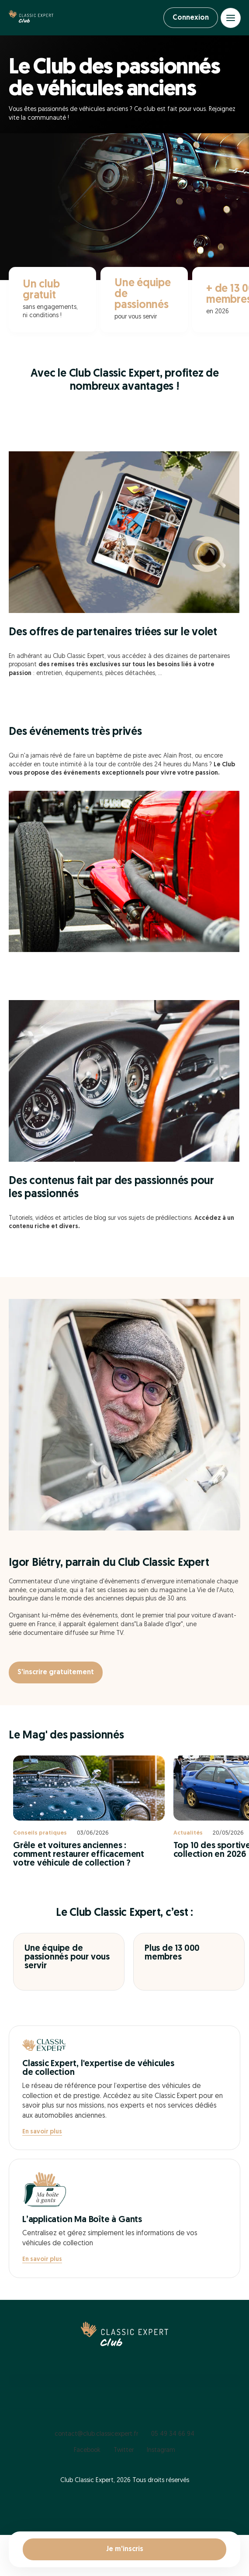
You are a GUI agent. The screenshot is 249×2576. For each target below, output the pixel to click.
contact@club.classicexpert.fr (96, 2434)
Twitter (124, 2450)
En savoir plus (42, 2132)
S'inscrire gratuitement (55, 1672)
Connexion (191, 17)
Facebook (87, 2450)
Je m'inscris (124, 2549)
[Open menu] (230, 18)
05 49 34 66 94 (172, 2434)
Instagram (161, 2450)
